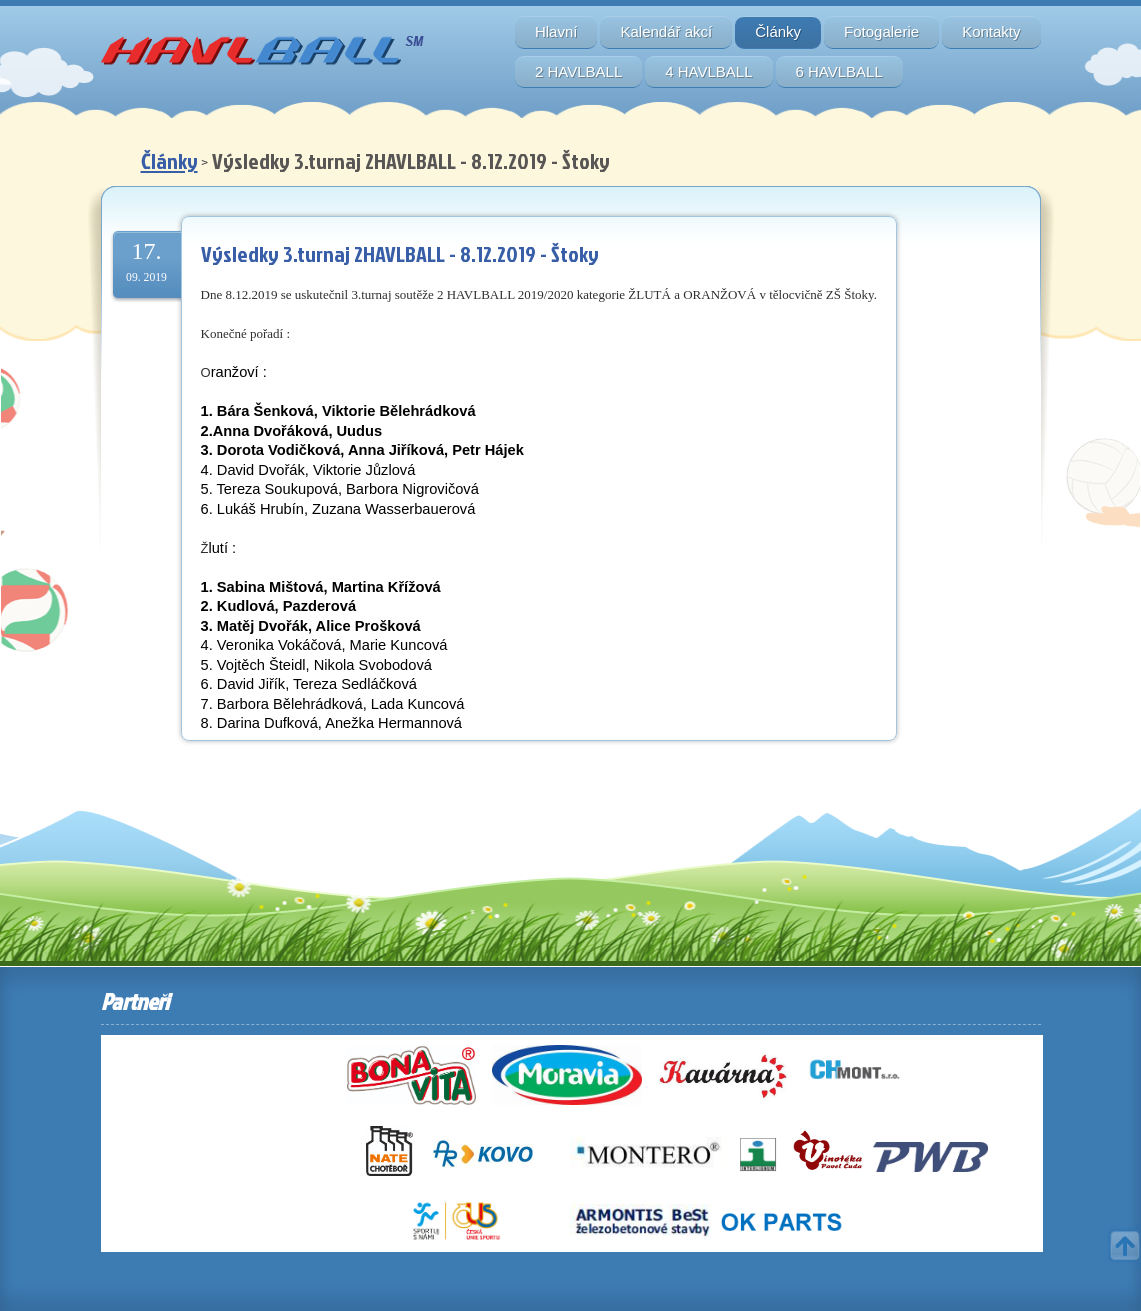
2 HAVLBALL (578, 71)
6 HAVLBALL (839, 71)
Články (778, 31)
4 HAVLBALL (708, 71)
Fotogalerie (881, 31)
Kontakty (991, 31)
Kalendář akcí (666, 31)
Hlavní (556, 31)
